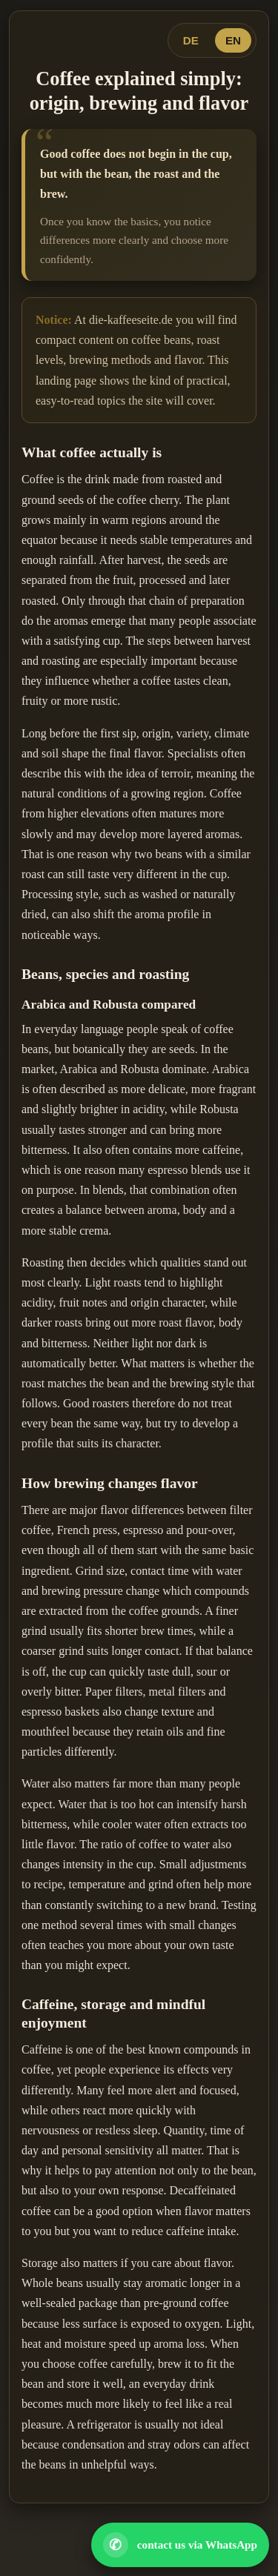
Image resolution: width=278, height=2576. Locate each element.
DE (191, 40)
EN (233, 40)
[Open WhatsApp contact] (180, 2545)
